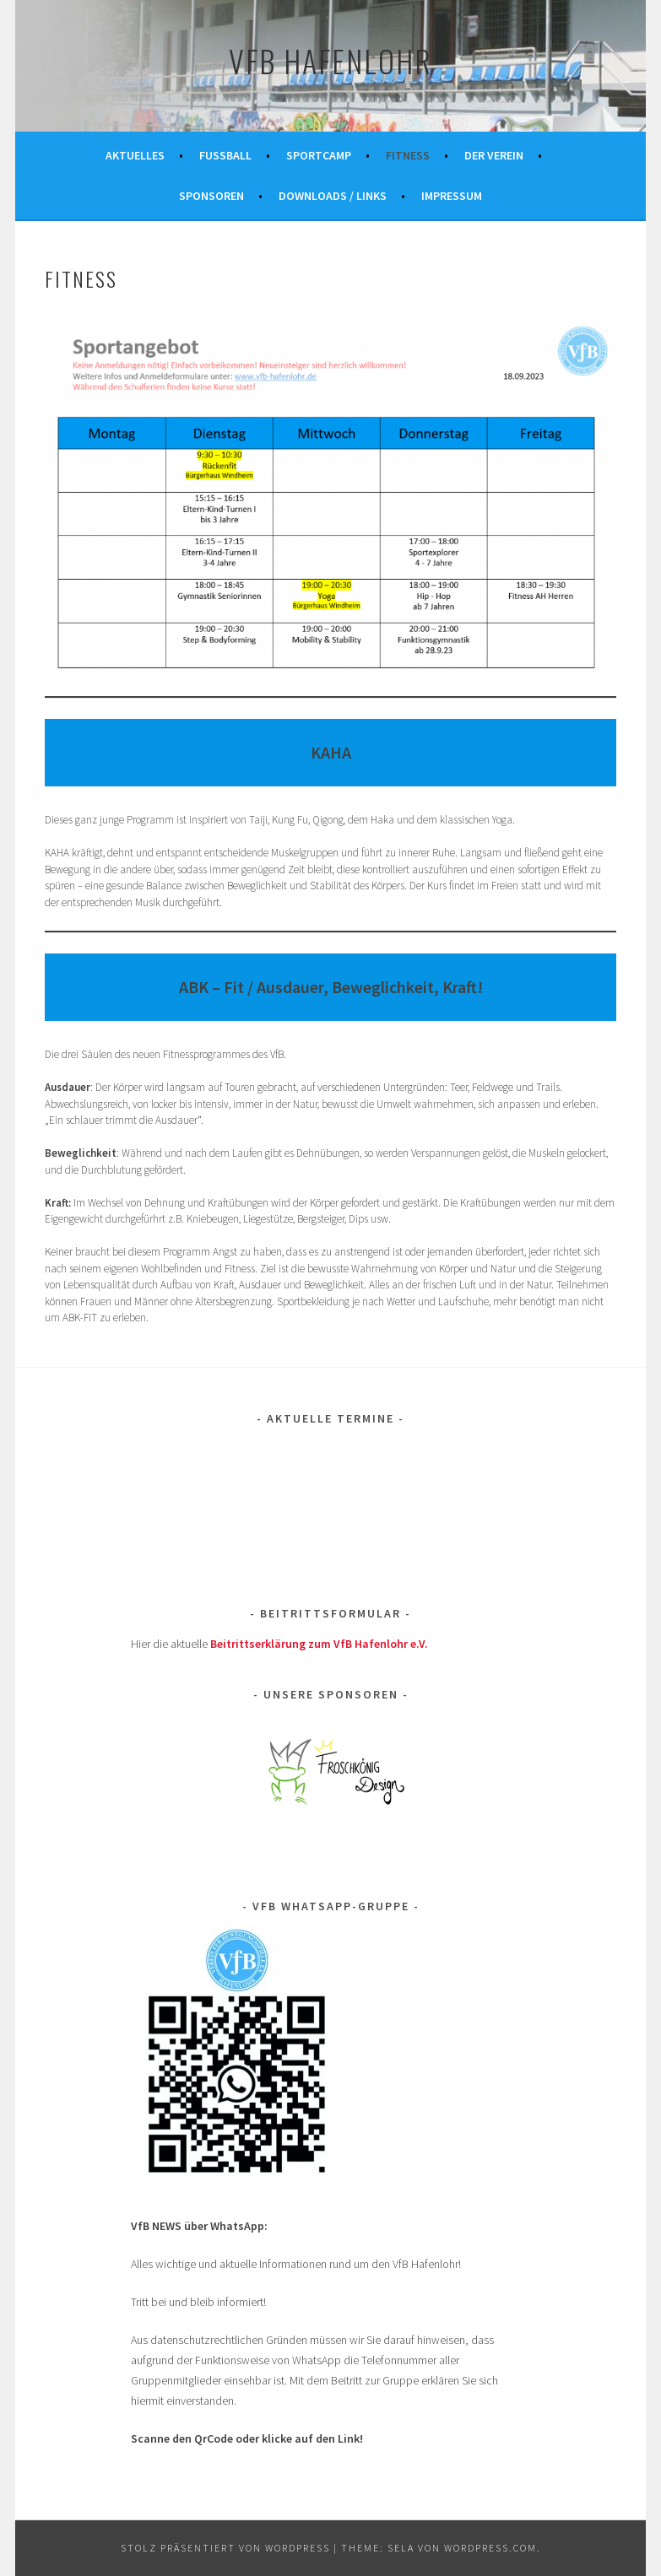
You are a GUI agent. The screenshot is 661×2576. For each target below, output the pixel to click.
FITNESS (408, 155)
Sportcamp (318, 155)
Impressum (451, 195)
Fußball (225, 155)
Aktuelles (135, 155)
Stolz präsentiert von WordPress (225, 2547)
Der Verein (493, 155)
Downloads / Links (333, 195)
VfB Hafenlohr (330, 60)
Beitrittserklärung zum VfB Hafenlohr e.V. (319, 1643)
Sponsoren (211, 195)
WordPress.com (490, 2547)
